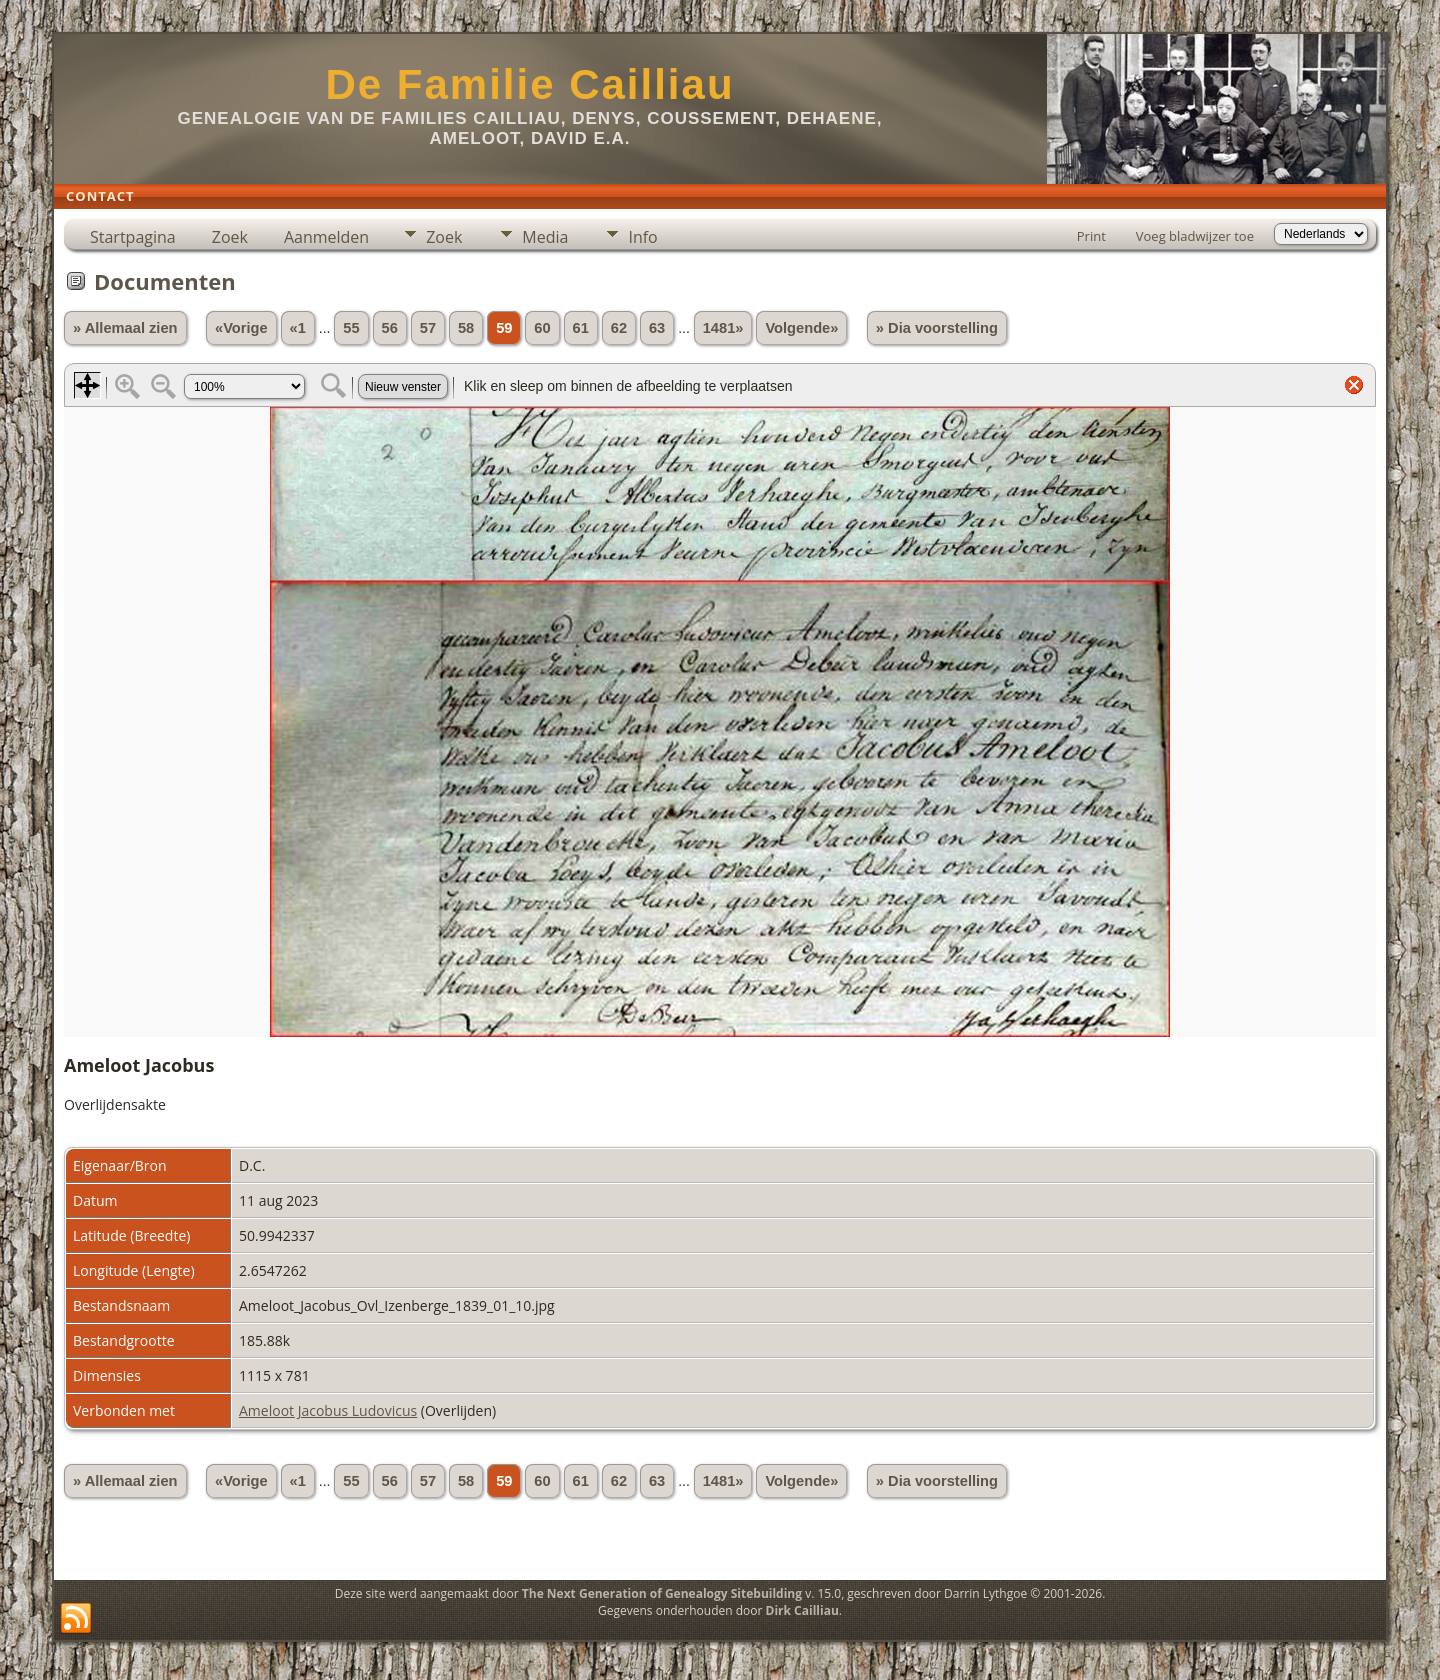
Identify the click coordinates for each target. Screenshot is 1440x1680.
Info (642, 237)
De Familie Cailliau (529, 84)
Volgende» (801, 328)
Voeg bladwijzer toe (1195, 236)
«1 (298, 328)
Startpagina (133, 237)
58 (466, 328)
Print (1091, 236)
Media (545, 237)
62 (619, 328)
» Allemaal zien (125, 328)
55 (351, 328)
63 (657, 328)
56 (390, 328)
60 (542, 328)
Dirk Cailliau (802, 1610)
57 (428, 328)
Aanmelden (326, 237)
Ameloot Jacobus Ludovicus (328, 1410)
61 (581, 328)
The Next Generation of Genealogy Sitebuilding (662, 1593)
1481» (723, 328)
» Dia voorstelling (937, 328)
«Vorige (241, 328)
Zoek (230, 237)
